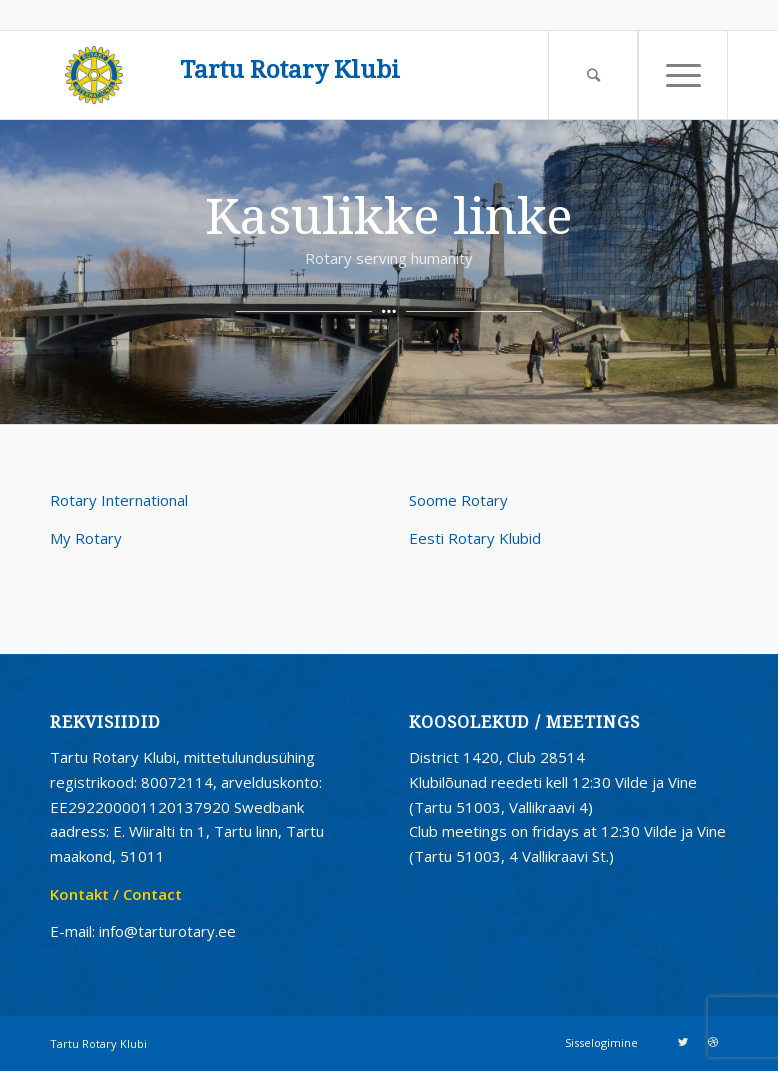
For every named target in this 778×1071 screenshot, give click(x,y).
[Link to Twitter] (683, 1042)
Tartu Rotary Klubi (290, 70)
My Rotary (86, 538)
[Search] (593, 75)
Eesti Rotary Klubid (475, 538)
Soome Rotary (458, 500)
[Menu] (683, 75)
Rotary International (119, 500)
